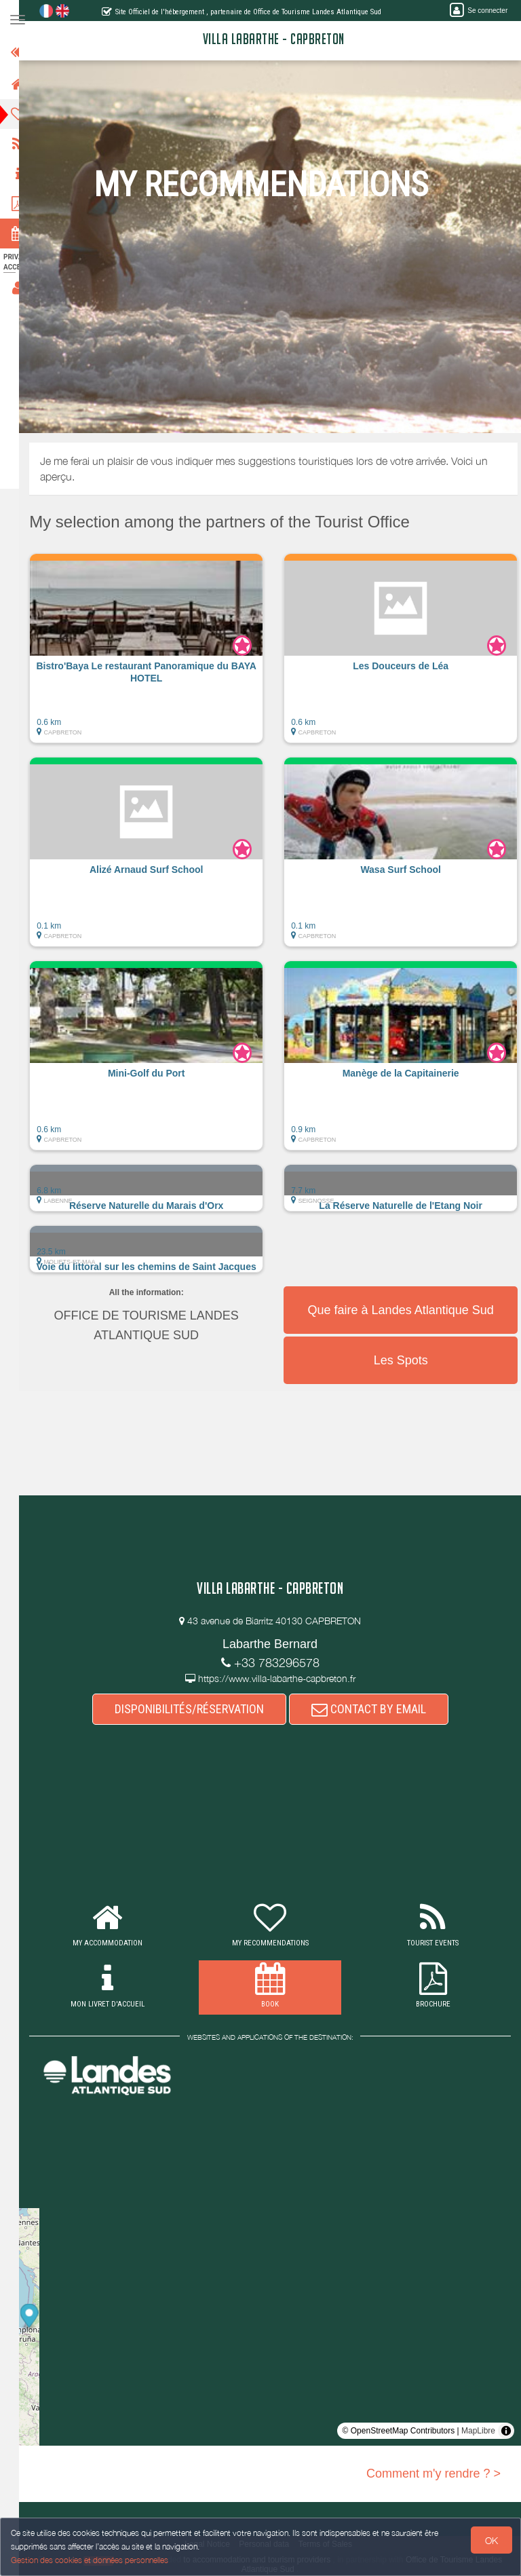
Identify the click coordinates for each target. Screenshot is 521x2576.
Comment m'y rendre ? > (433, 2473)
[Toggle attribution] (506, 2431)
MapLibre (478, 2430)
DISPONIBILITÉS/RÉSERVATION (197, 1709)
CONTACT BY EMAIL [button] (377, 1709)
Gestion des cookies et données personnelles (89, 2560)
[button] (163, 655)
